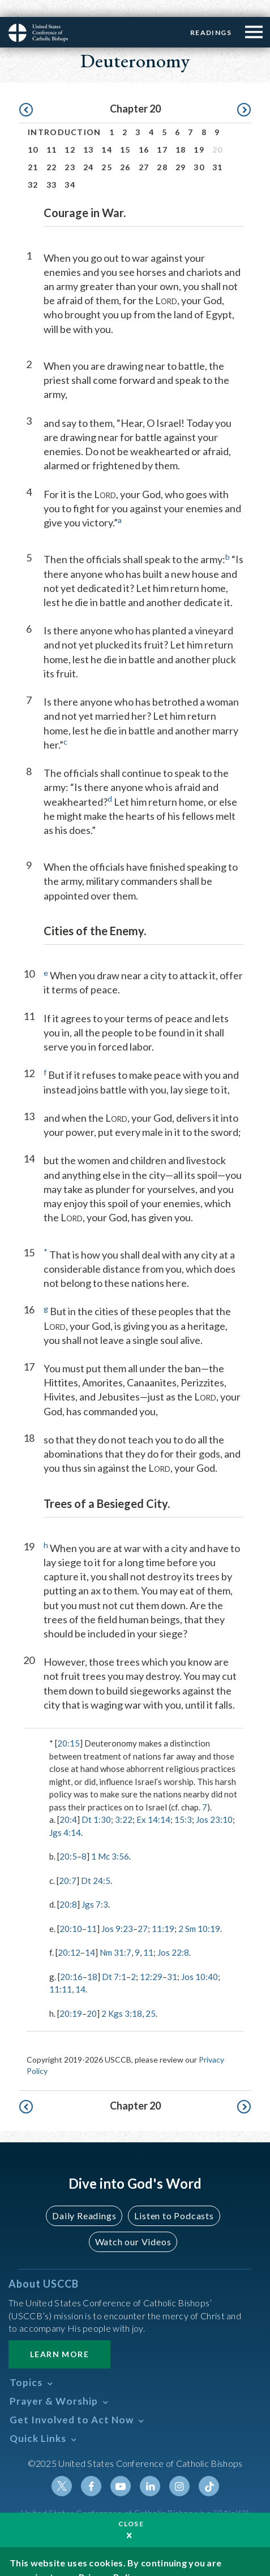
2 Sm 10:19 (199, 1912)
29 (180, 150)
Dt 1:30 (96, 1802)
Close (131, 2506)
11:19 (163, 1912)
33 (51, 167)
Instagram (179, 2469)
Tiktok (209, 2469)
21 (33, 150)
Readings (211, 15)
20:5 (68, 1839)
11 (51, 132)
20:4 (68, 1802)
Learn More (59, 2337)
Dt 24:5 (95, 1863)
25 (106, 150)
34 (70, 167)
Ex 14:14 (153, 1802)
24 (88, 150)
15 (125, 132)
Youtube (120, 2469)
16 (144, 132)
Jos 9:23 (117, 1912)
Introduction (64, 115)
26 (125, 150)
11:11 (60, 1972)
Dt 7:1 (114, 1960)
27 (144, 150)
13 (88, 132)
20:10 (70, 1912)
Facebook (91, 2469)
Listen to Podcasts (173, 2198)
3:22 (123, 1802)
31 (217, 150)
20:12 (69, 1935)
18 (180, 132)
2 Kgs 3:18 (121, 1996)
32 (33, 167)
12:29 (151, 1960)
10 (33, 132)
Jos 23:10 (214, 1802)
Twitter (62, 2469)
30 (199, 150)
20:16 (71, 1960)
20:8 (68, 1887)
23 (70, 150)
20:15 (68, 1726)
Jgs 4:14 (65, 1815)
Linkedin (150, 2469)
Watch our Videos (133, 2224)
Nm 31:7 (115, 1935)
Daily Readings (84, 2198)
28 (162, 150)
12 (70, 132)
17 (162, 132)
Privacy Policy (109, 2560)
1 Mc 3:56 (110, 1839)
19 (199, 132)
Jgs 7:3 (95, 1887)
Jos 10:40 (199, 1960)
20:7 (67, 1863)
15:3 (183, 1802)
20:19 (70, 1996)
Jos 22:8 (173, 1935)
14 (106, 132)
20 (92, 1996)
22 (51, 150)
